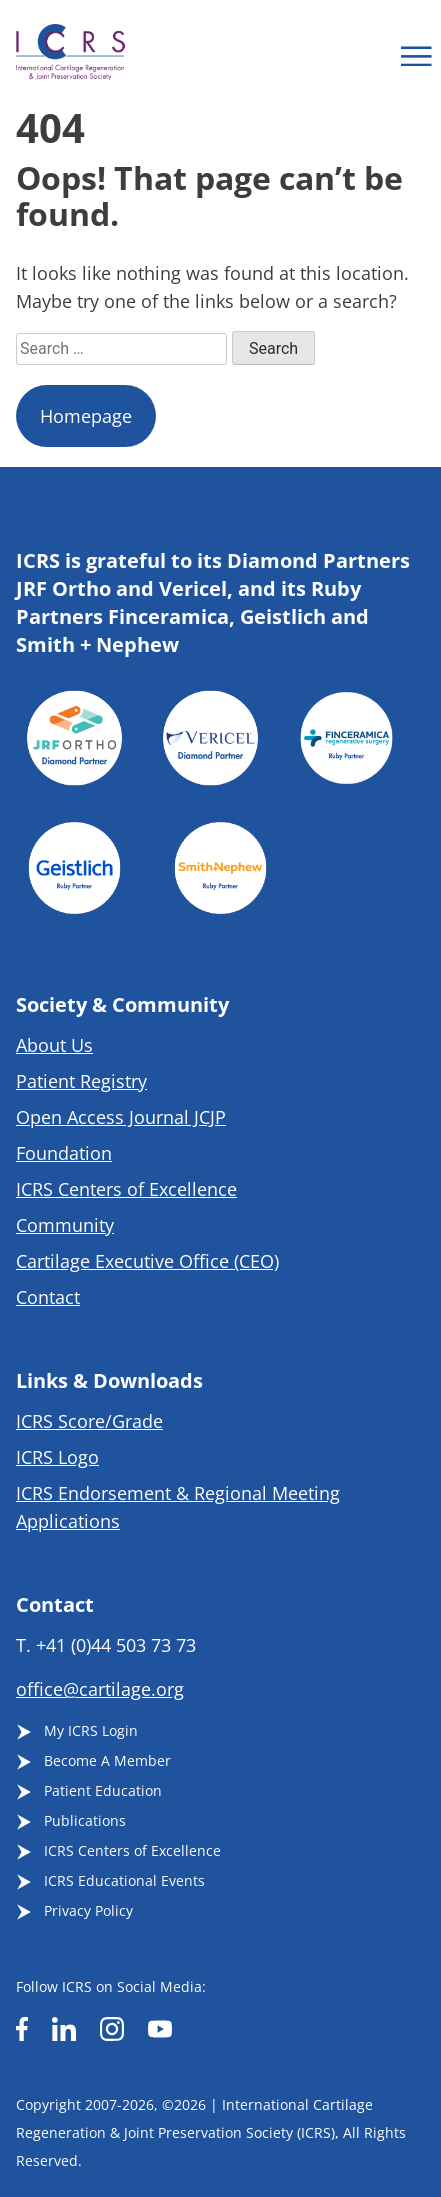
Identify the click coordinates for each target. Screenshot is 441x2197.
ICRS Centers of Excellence (126, 1189)
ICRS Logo (57, 1457)
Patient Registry (81, 1081)
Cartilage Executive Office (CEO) (147, 1261)
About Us (54, 1045)
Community (65, 1225)
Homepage (86, 416)
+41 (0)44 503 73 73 (116, 1645)
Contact (48, 1297)
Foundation (64, 1153)
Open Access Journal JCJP (121, 1117)
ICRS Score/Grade (89, 1421)
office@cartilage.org (100, 1689)
